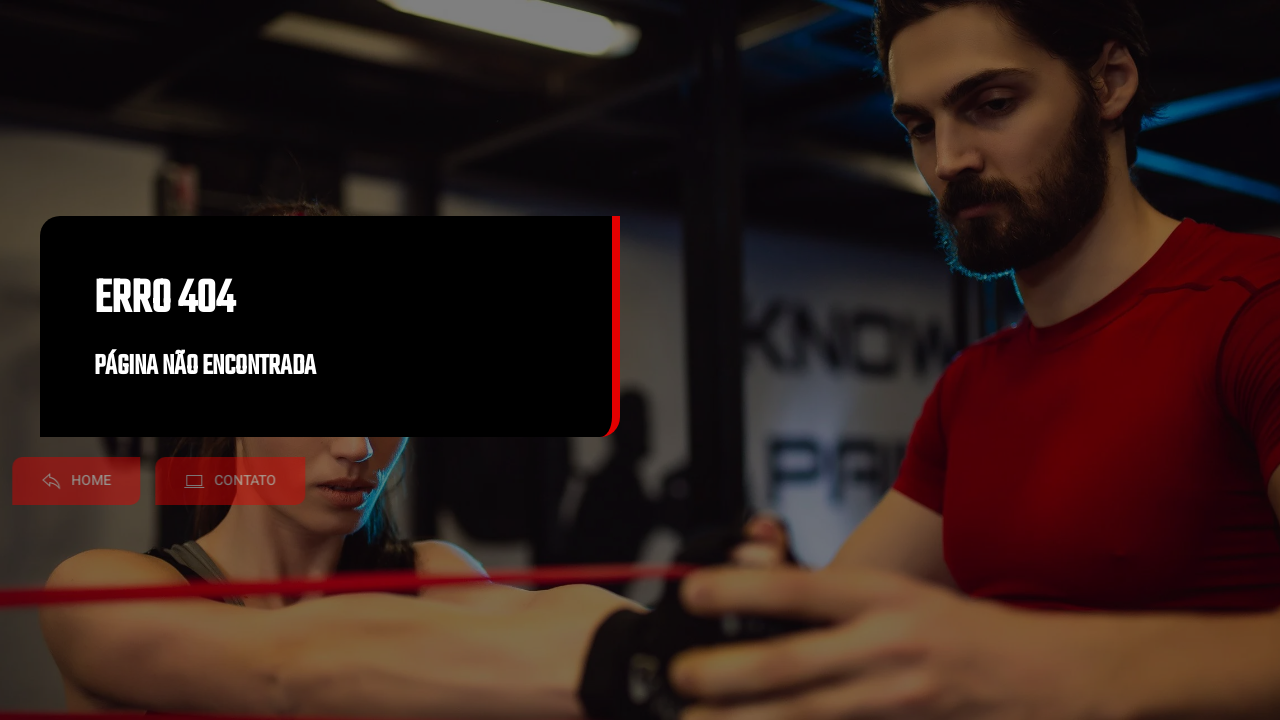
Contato (211, 480)
